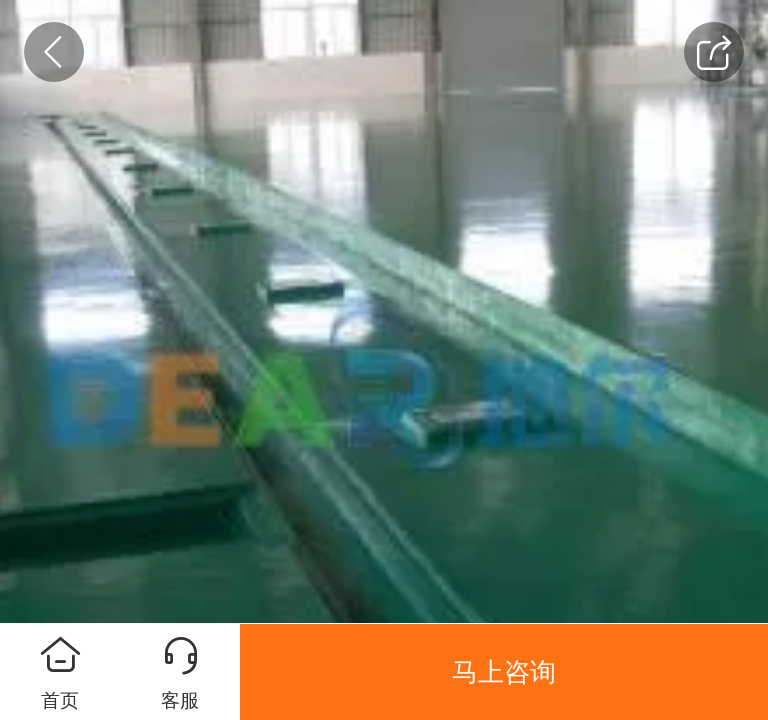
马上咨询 (504, 672)
